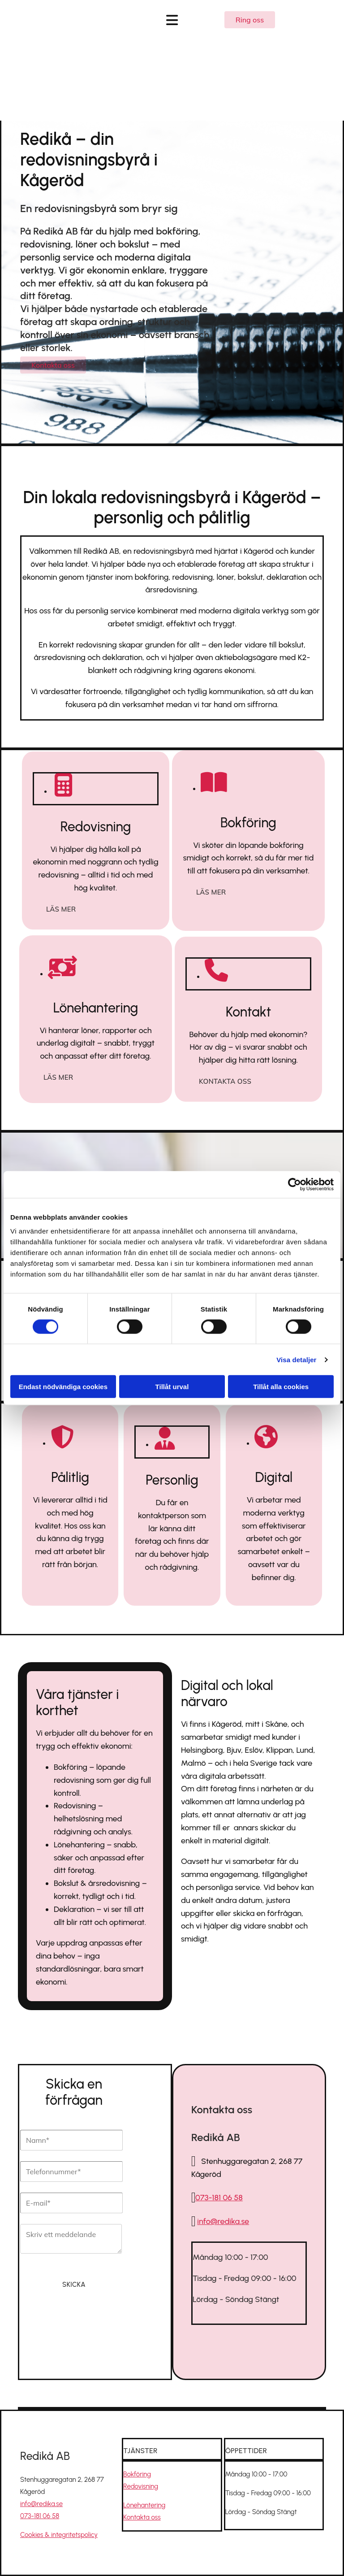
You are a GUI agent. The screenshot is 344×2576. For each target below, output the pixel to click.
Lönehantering (144, 2505)
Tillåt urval (172, 1386)
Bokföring (137, 2474)
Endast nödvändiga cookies (63, 1386)
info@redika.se (41, 2504)
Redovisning (140, 2486)
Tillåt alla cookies (281, 1386)
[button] (249, 19)
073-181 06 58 (219, 2197)
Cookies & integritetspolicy (59, 2535)
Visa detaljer (296, 1359)
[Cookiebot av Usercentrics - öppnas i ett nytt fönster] (294, 1184)
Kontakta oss (141, 2517)
